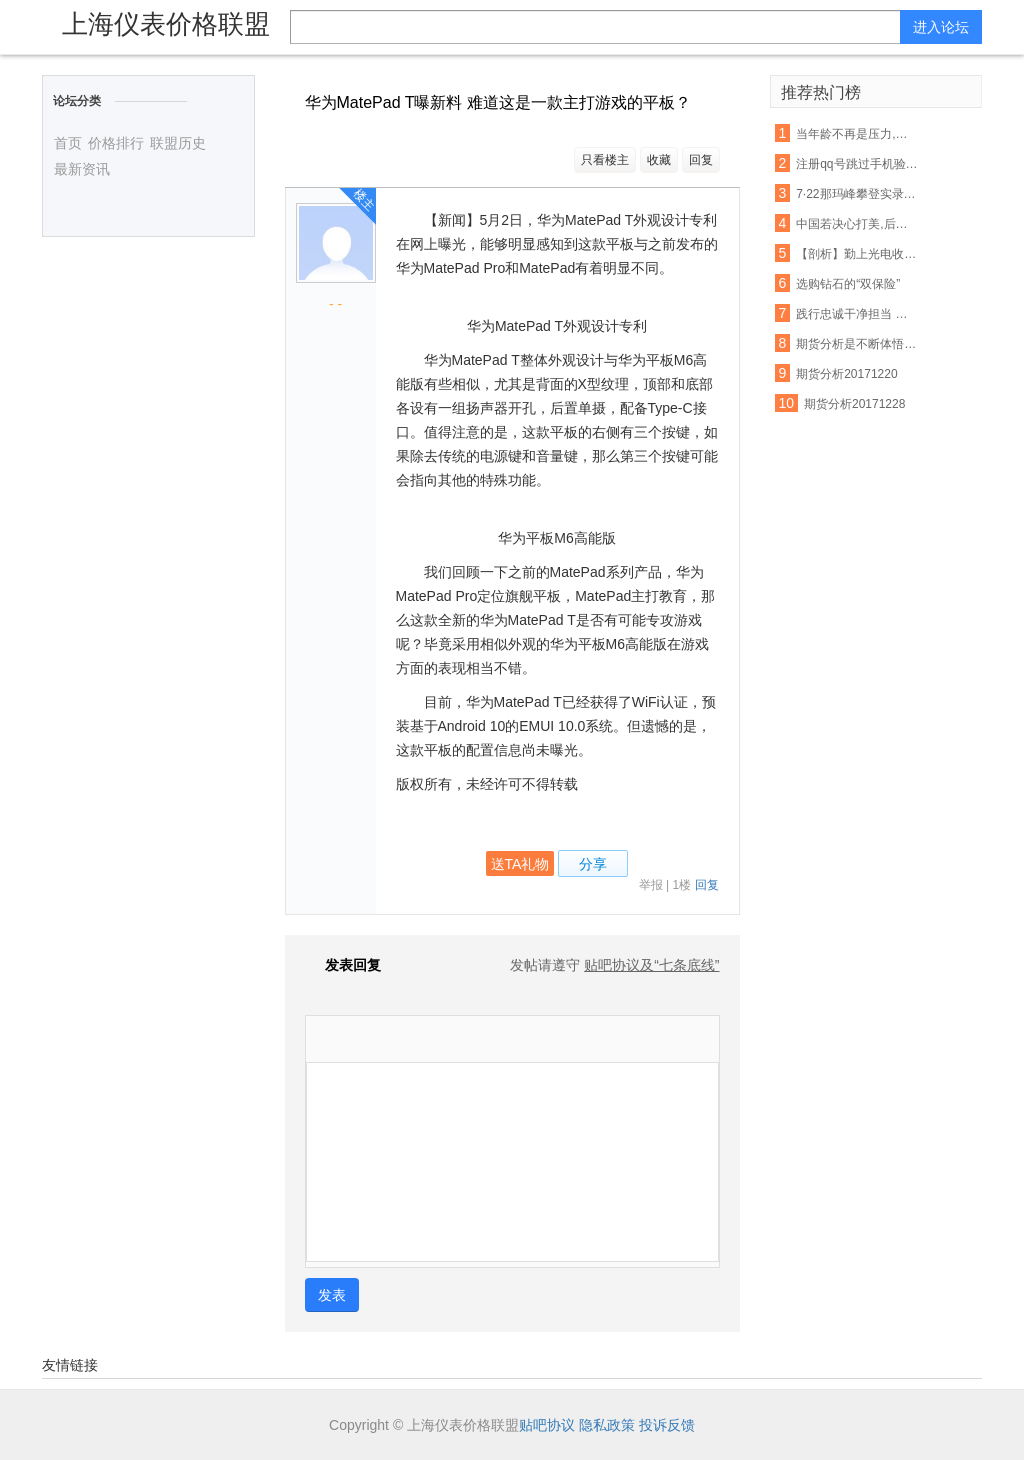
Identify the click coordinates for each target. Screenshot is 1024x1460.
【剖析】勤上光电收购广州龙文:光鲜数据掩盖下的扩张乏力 (857, 254)
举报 (651, 885)
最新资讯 (82, 169)
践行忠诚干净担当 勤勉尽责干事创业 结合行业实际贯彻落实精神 (857, 314)
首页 (68, 143)
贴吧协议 (547, 1425)
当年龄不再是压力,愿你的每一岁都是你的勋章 (857, 134)
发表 (332, 1295)
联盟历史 (178, 143)
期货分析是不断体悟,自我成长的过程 (857, 344)
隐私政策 (607, 1425)
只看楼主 (605, 160)
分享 (593, 864)
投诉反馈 (667, 1425)
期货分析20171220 (846, 374)
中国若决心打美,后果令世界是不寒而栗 (857, 224)
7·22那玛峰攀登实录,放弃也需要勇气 (857, 194)
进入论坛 (941, 27)
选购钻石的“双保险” (848, 284)
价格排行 (116, 143)
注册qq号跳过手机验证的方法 (857, 164)
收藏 (659, 160)
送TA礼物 (520, 864)
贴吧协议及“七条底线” (651, 965)
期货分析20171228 (854, 404)
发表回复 (343, 965)
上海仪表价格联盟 (166, 24)
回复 (701, 160)
